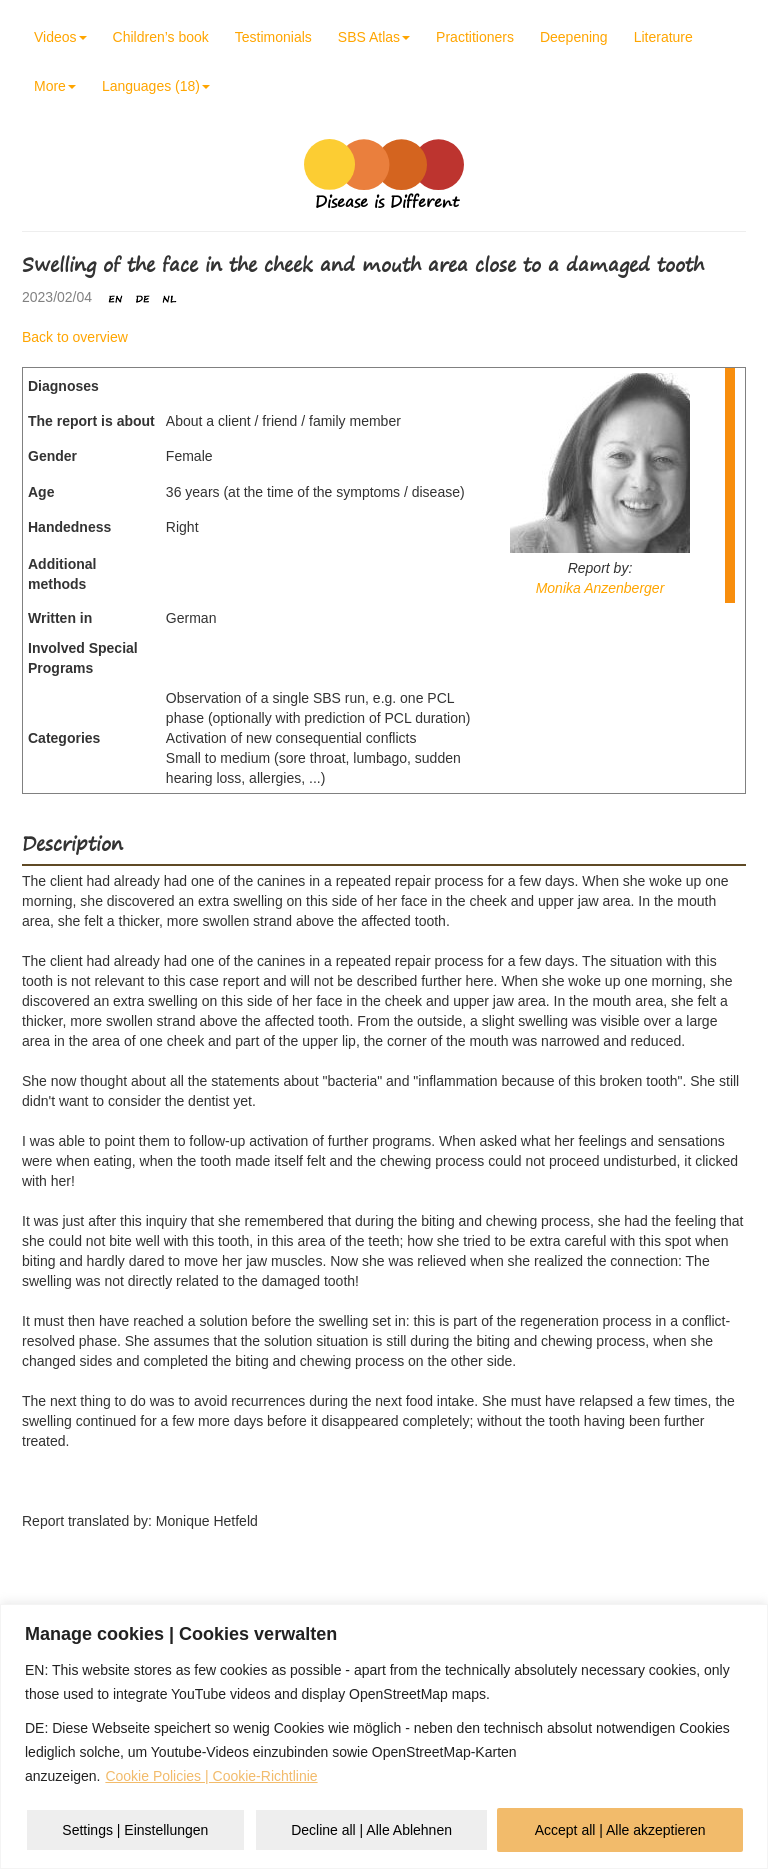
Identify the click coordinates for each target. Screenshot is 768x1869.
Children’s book (161, 37)
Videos (60, 37)
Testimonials (273, 37)
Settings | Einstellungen (135, 1830)
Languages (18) (156, 86)
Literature (663, 37)
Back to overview (75, 337)
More (55, 86)
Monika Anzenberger (600, 588)
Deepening (574, 37)
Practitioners (475, 37)
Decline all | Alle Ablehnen (371, 1830)
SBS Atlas (374, 37)
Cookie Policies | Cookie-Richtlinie (211, 1776)
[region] (384, 1736)
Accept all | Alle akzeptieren (620, 1830)
